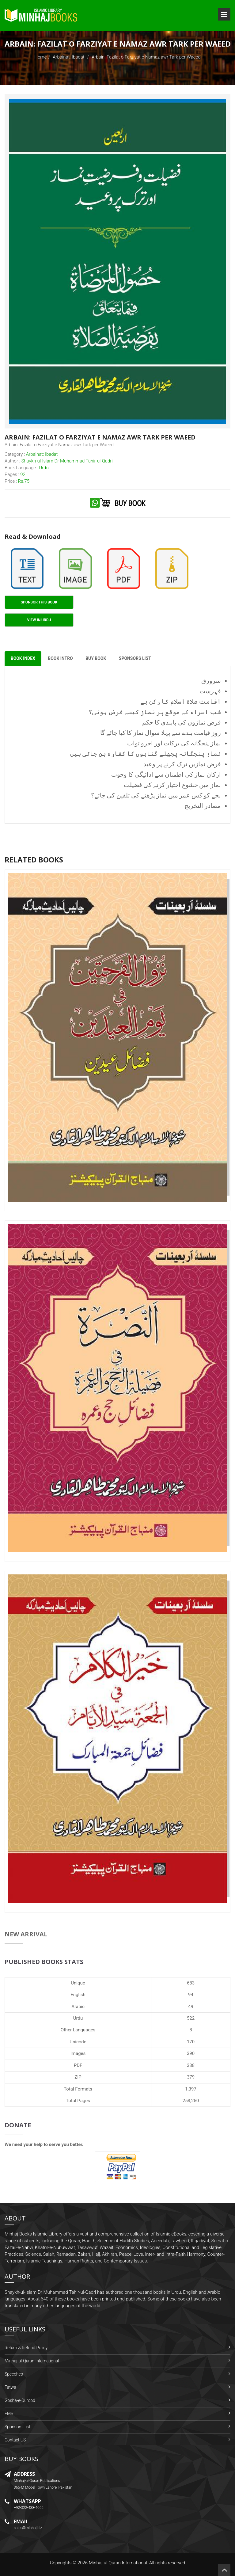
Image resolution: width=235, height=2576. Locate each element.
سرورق (211, 681)
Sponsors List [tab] (136, 658)
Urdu (78, 2018)
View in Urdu (39, 620)
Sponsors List (17, 2427)
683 (191, 1983)
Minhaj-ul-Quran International (32, 2361)
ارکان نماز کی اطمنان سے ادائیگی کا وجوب (166, 774)
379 (191, 2077)
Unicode (78, 2042)
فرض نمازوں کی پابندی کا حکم (181, 722)
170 (191, 2042)
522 (191, 2018)
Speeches (14, 2374)
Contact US (15, 2440)
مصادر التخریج (202, 806)
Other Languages (78, 2030)
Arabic (78, 2006)
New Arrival (26, 1934)
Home (40, 57)
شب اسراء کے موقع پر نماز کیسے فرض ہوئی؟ (155, 712)
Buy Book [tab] (96, 658)
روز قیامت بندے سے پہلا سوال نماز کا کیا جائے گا (160, 733)
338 (191, 2065)
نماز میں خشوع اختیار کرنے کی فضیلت (172, 785)
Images (78, 2054)
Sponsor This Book (39, 602)
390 (191, 2054)
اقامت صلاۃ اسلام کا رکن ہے (180, 702)
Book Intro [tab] (60, 658)
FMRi (9, 2413)
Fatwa (10, 2387)
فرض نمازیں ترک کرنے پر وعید (182, 764)
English (77, 1995)
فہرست (210, 691)
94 (190, 1995)
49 (190, 2006)
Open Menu (224, 14)
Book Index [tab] (23, 658)
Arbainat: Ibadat (69, 57)
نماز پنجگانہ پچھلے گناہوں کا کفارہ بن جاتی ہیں (145, 754)
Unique (78, 1983)
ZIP (77, 2077)
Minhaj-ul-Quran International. (118, 2563)
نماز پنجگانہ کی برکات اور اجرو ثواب (174, 743)
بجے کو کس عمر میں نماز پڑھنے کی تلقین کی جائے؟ (156, 795)
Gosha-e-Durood (20, 2400)
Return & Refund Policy (26, 2348)
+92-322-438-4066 (29, 2508)
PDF (78, 2065)
